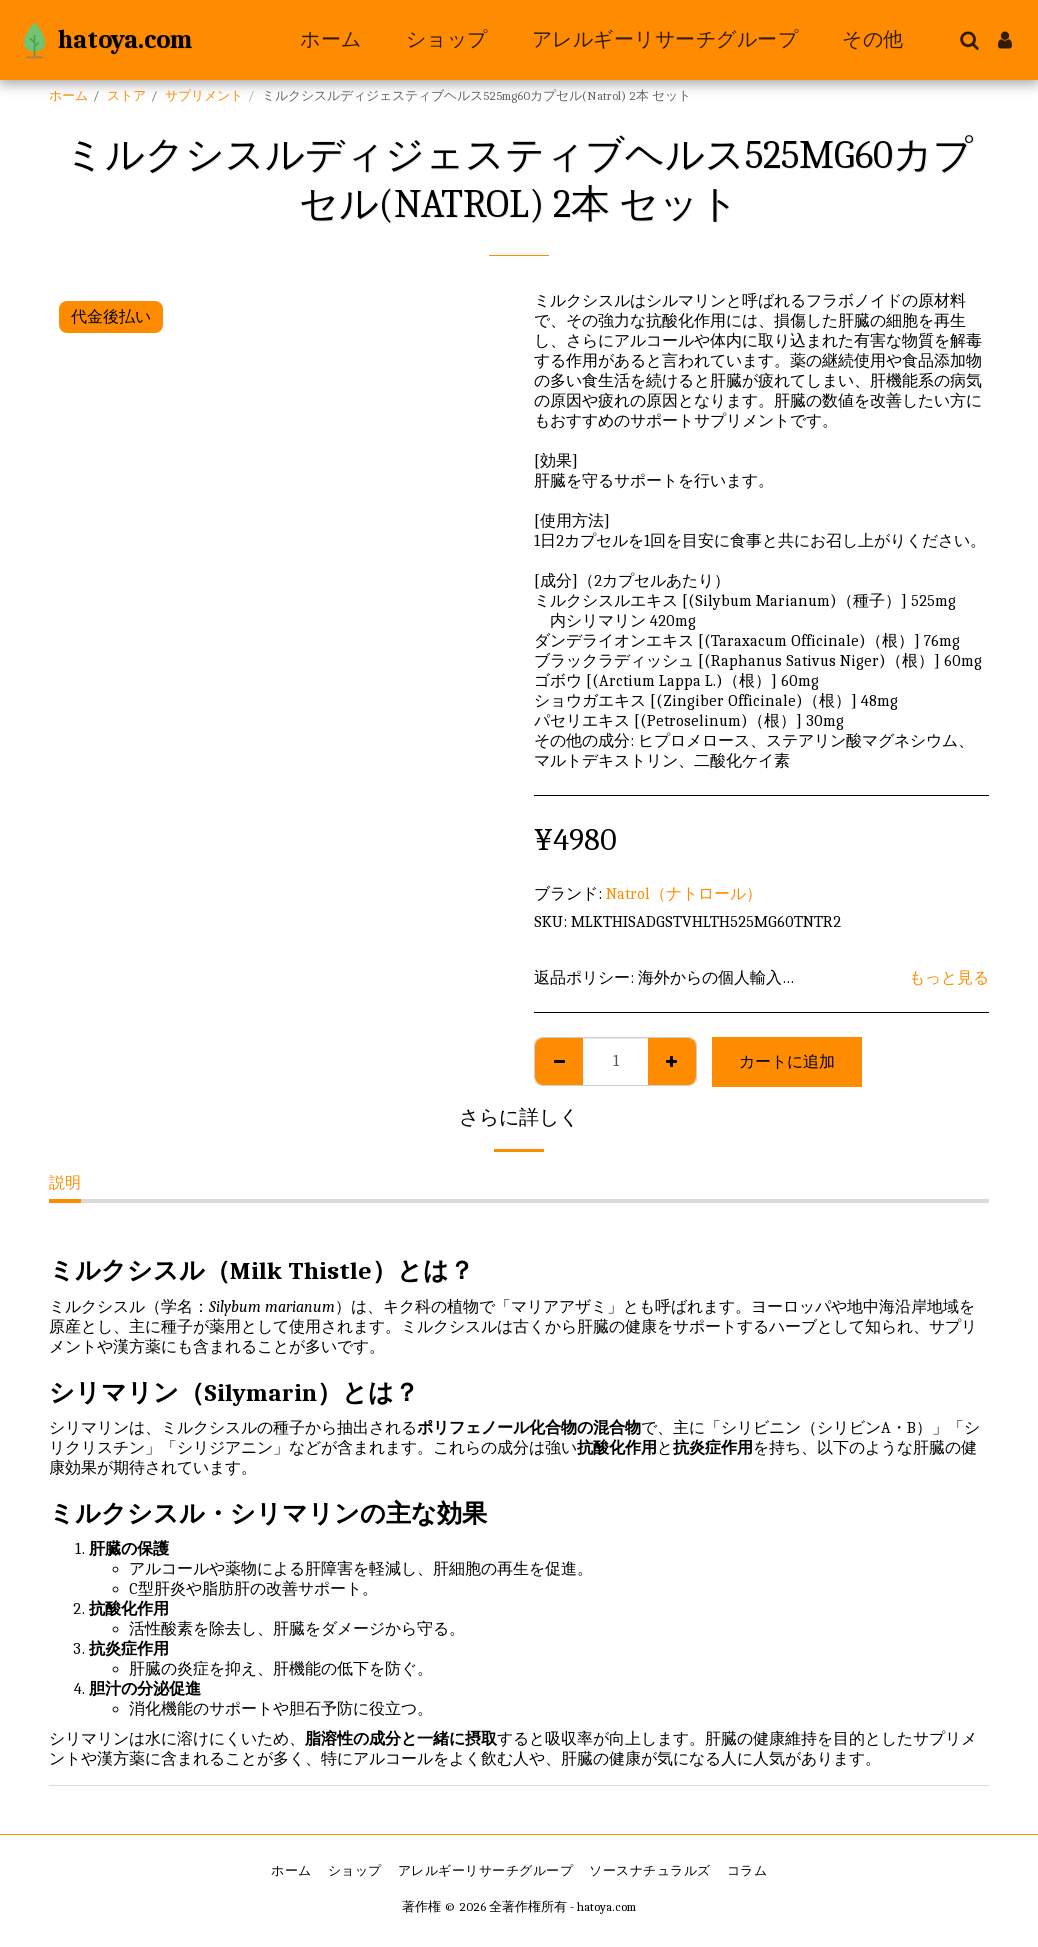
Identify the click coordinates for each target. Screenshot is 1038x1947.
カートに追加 (787, 1062)
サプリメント (204, 95)
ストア (126, 95)
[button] (969, 40)
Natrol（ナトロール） (684, 894)
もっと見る (949, 978)
